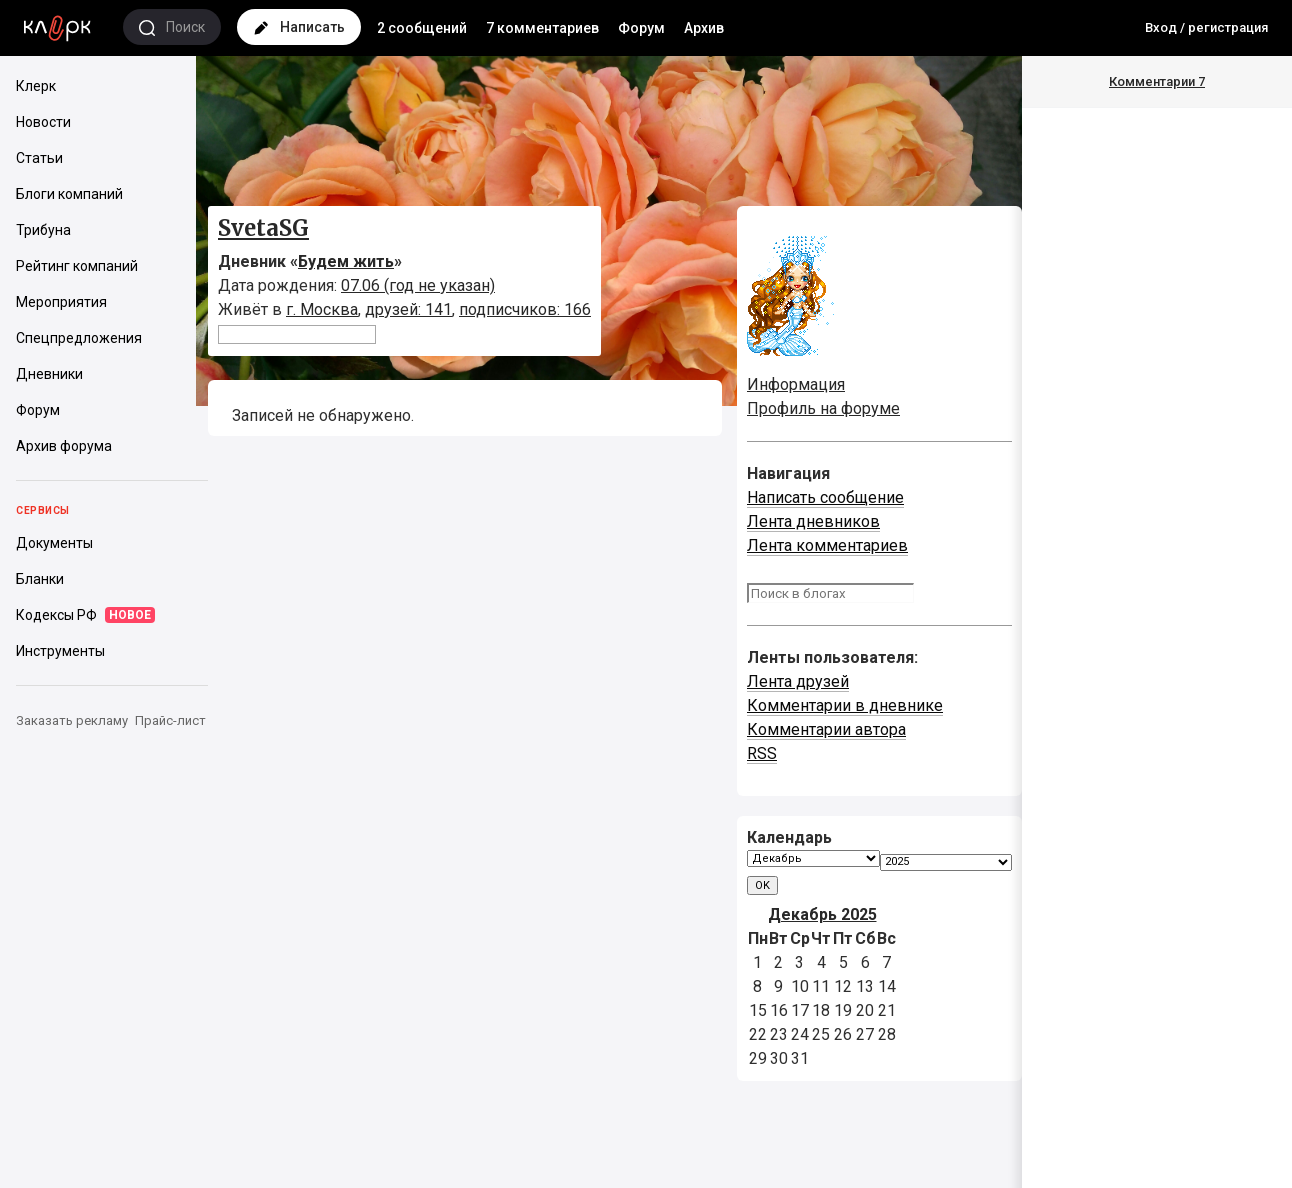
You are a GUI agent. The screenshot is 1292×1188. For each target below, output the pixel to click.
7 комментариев (542, 28)
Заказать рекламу (72, 720)
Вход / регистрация (1206, 27)
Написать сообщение (825, 497)
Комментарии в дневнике (845, 705)
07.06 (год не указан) (418, 285)
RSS (762, 753)
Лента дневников (813, 521)
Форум (641, 28)
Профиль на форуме (823, 408)
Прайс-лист (170, 720)
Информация (796, 384)
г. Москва (322, 309)
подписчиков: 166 (525, 309)
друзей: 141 (408, 309)
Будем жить (346, 261)
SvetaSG (263, 228)
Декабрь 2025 (822, 914)
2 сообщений (422, 28)
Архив (704, 28)
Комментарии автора (826, 729)
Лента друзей (798, 681)
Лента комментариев (827, 545)
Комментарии (1157, 81)
